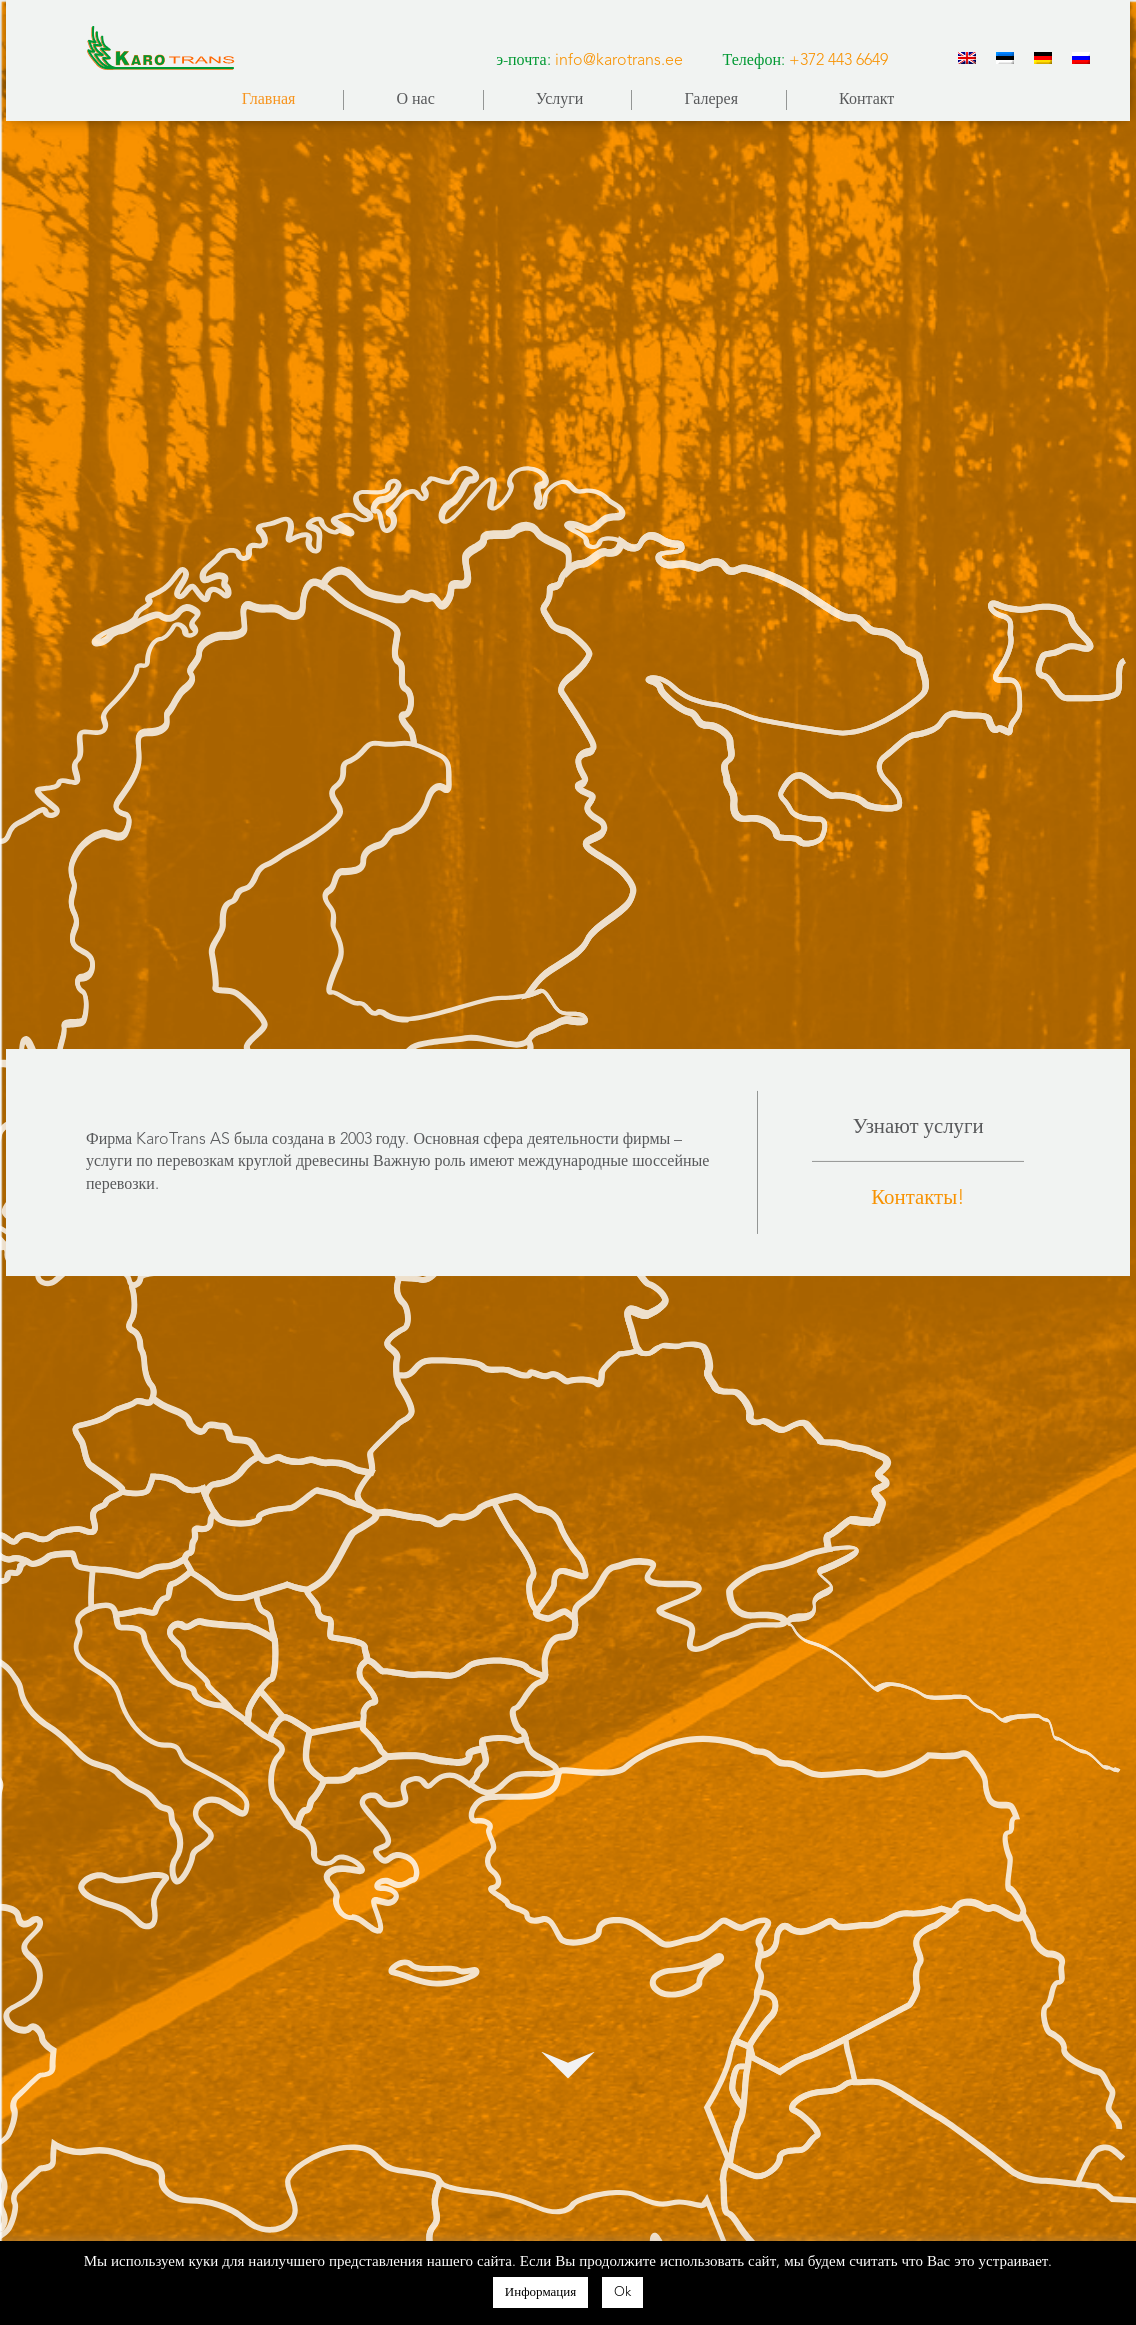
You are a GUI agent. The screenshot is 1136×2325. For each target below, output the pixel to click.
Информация (540, 2292)
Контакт (866, 100)
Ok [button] (622, 2292)
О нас (415, 100)
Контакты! (918, 1198)
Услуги (560, 100)
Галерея (711, 100)
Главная (269, 100)
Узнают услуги (918, 1127)
